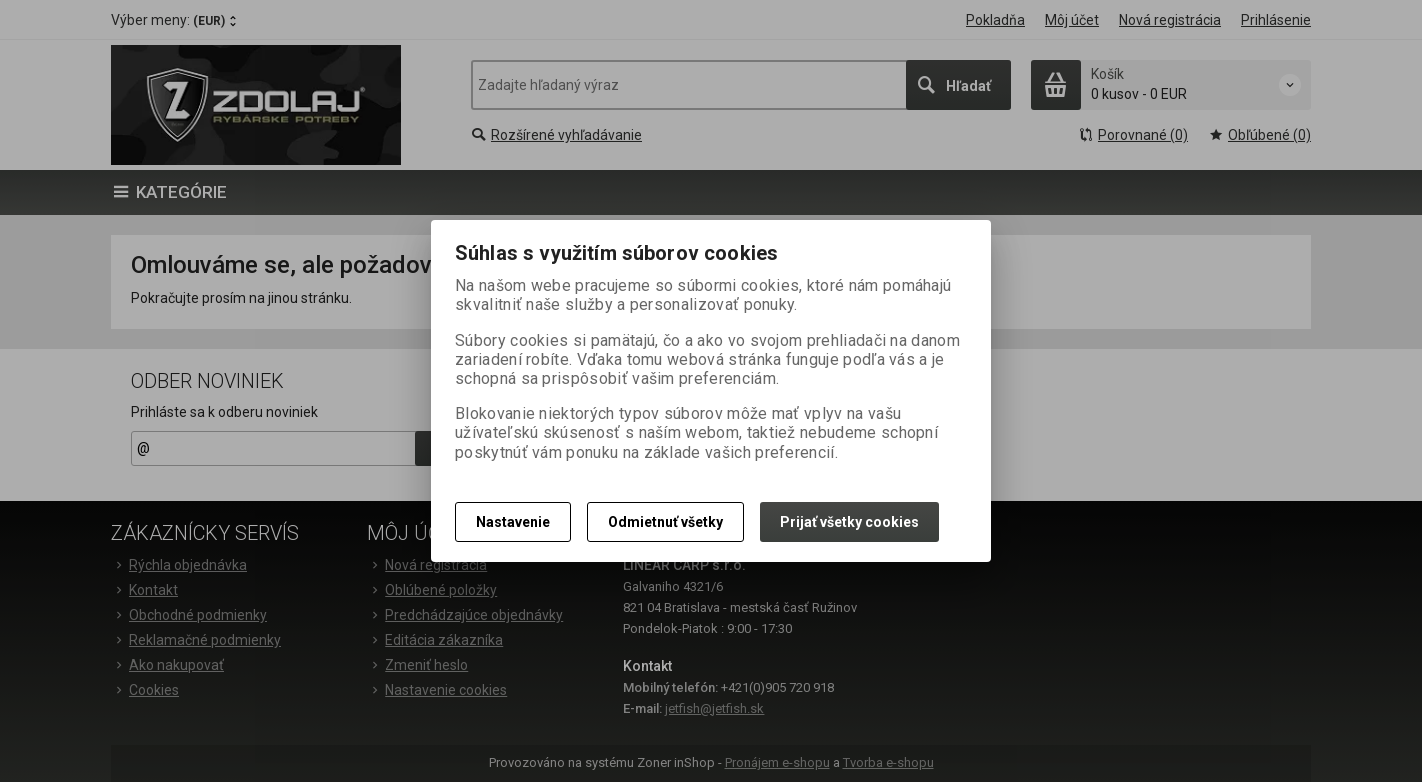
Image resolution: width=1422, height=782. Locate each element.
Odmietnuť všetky (665, 522)
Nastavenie (513, 522)
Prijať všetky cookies (849, 522)
